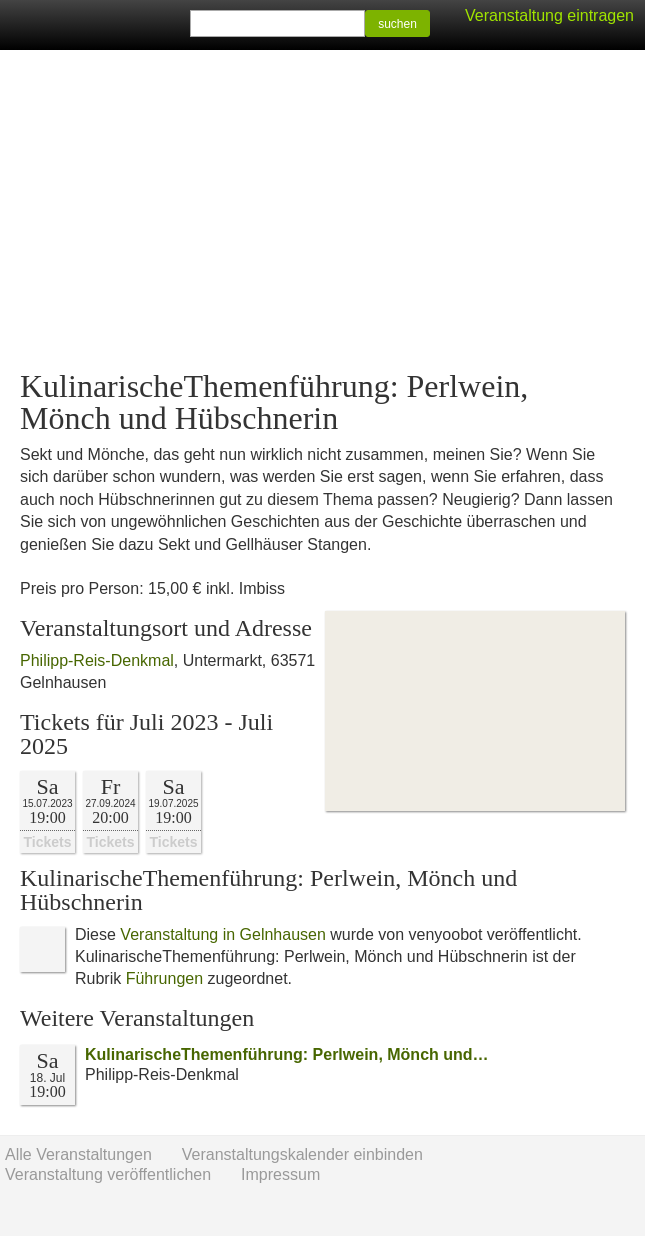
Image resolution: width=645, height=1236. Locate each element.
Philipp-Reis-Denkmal (97, 660)
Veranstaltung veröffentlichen (108, 1174)
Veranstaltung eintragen (549, 15)
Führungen (164, 978)
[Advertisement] (322, 210)
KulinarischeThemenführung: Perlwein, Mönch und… (287, 1054)
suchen (397, 24)
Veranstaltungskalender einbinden (302, 1154)
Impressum (280, 1174)
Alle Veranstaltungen (78, 1154)
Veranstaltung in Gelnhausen (222, 934)
